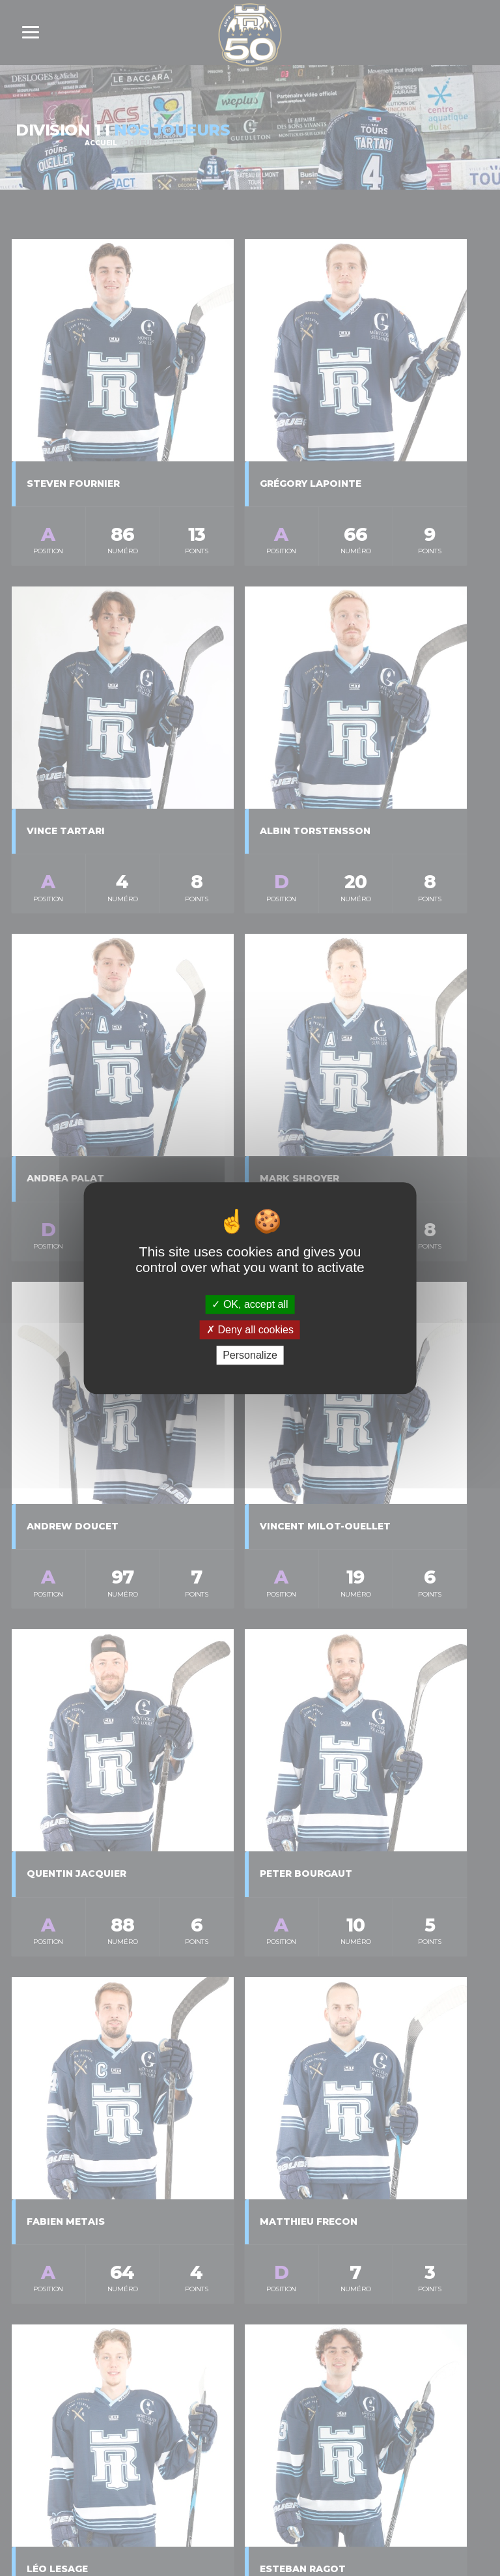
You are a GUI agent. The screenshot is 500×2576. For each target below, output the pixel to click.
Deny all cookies (250, 1329)
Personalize (250, 1355)
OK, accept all (250, 1304)
